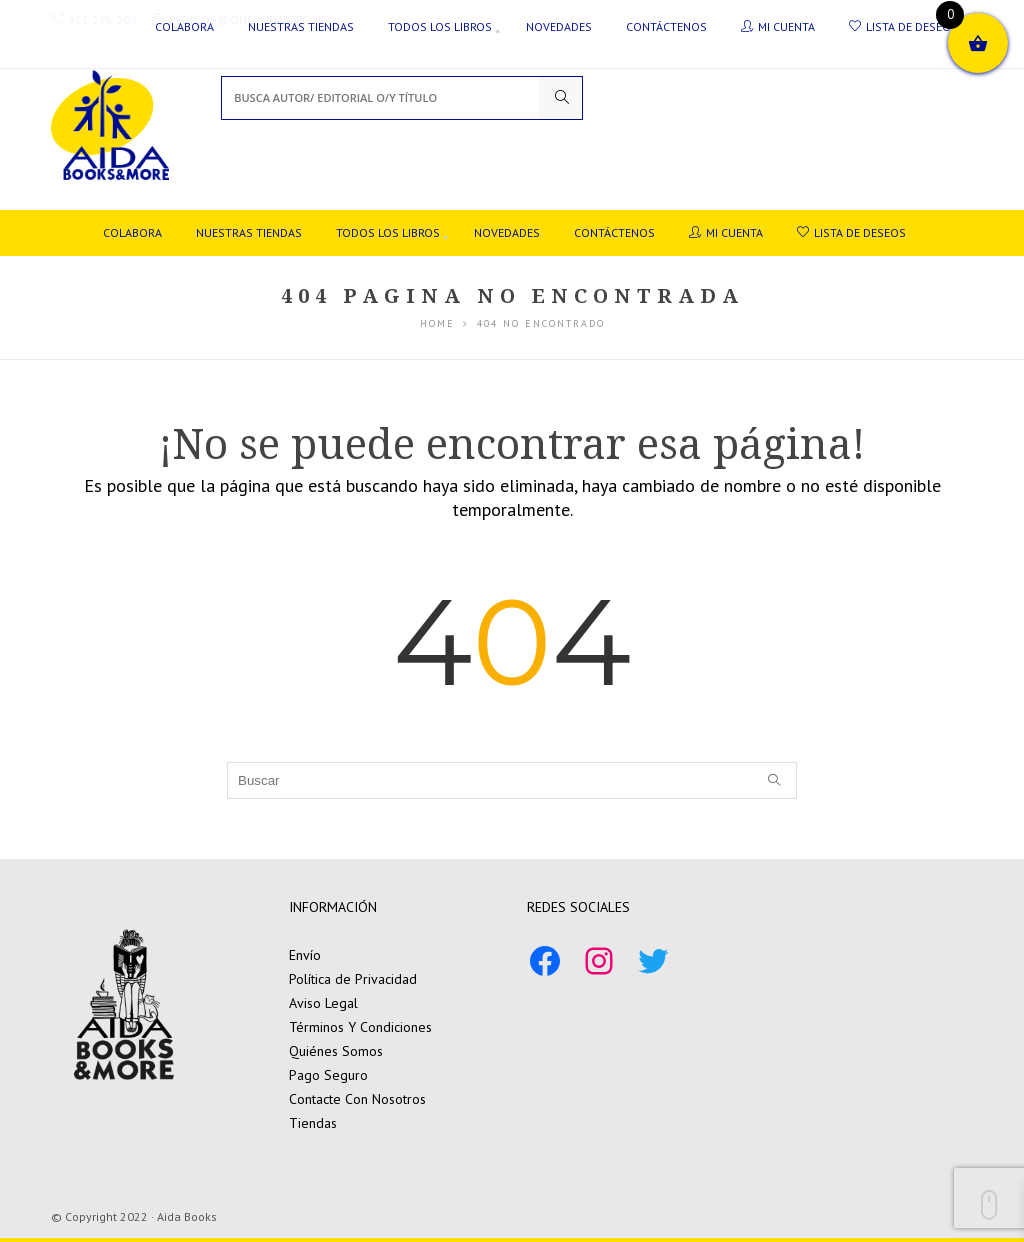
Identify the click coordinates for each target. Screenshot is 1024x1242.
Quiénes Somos (336, 1051)
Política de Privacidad (353, 979)
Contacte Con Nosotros (357, 1099)
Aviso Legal (323, 1003)
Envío (305, 955)
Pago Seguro (328, 1075)
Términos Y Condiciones (360, 1027)
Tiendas (313, 1123)
